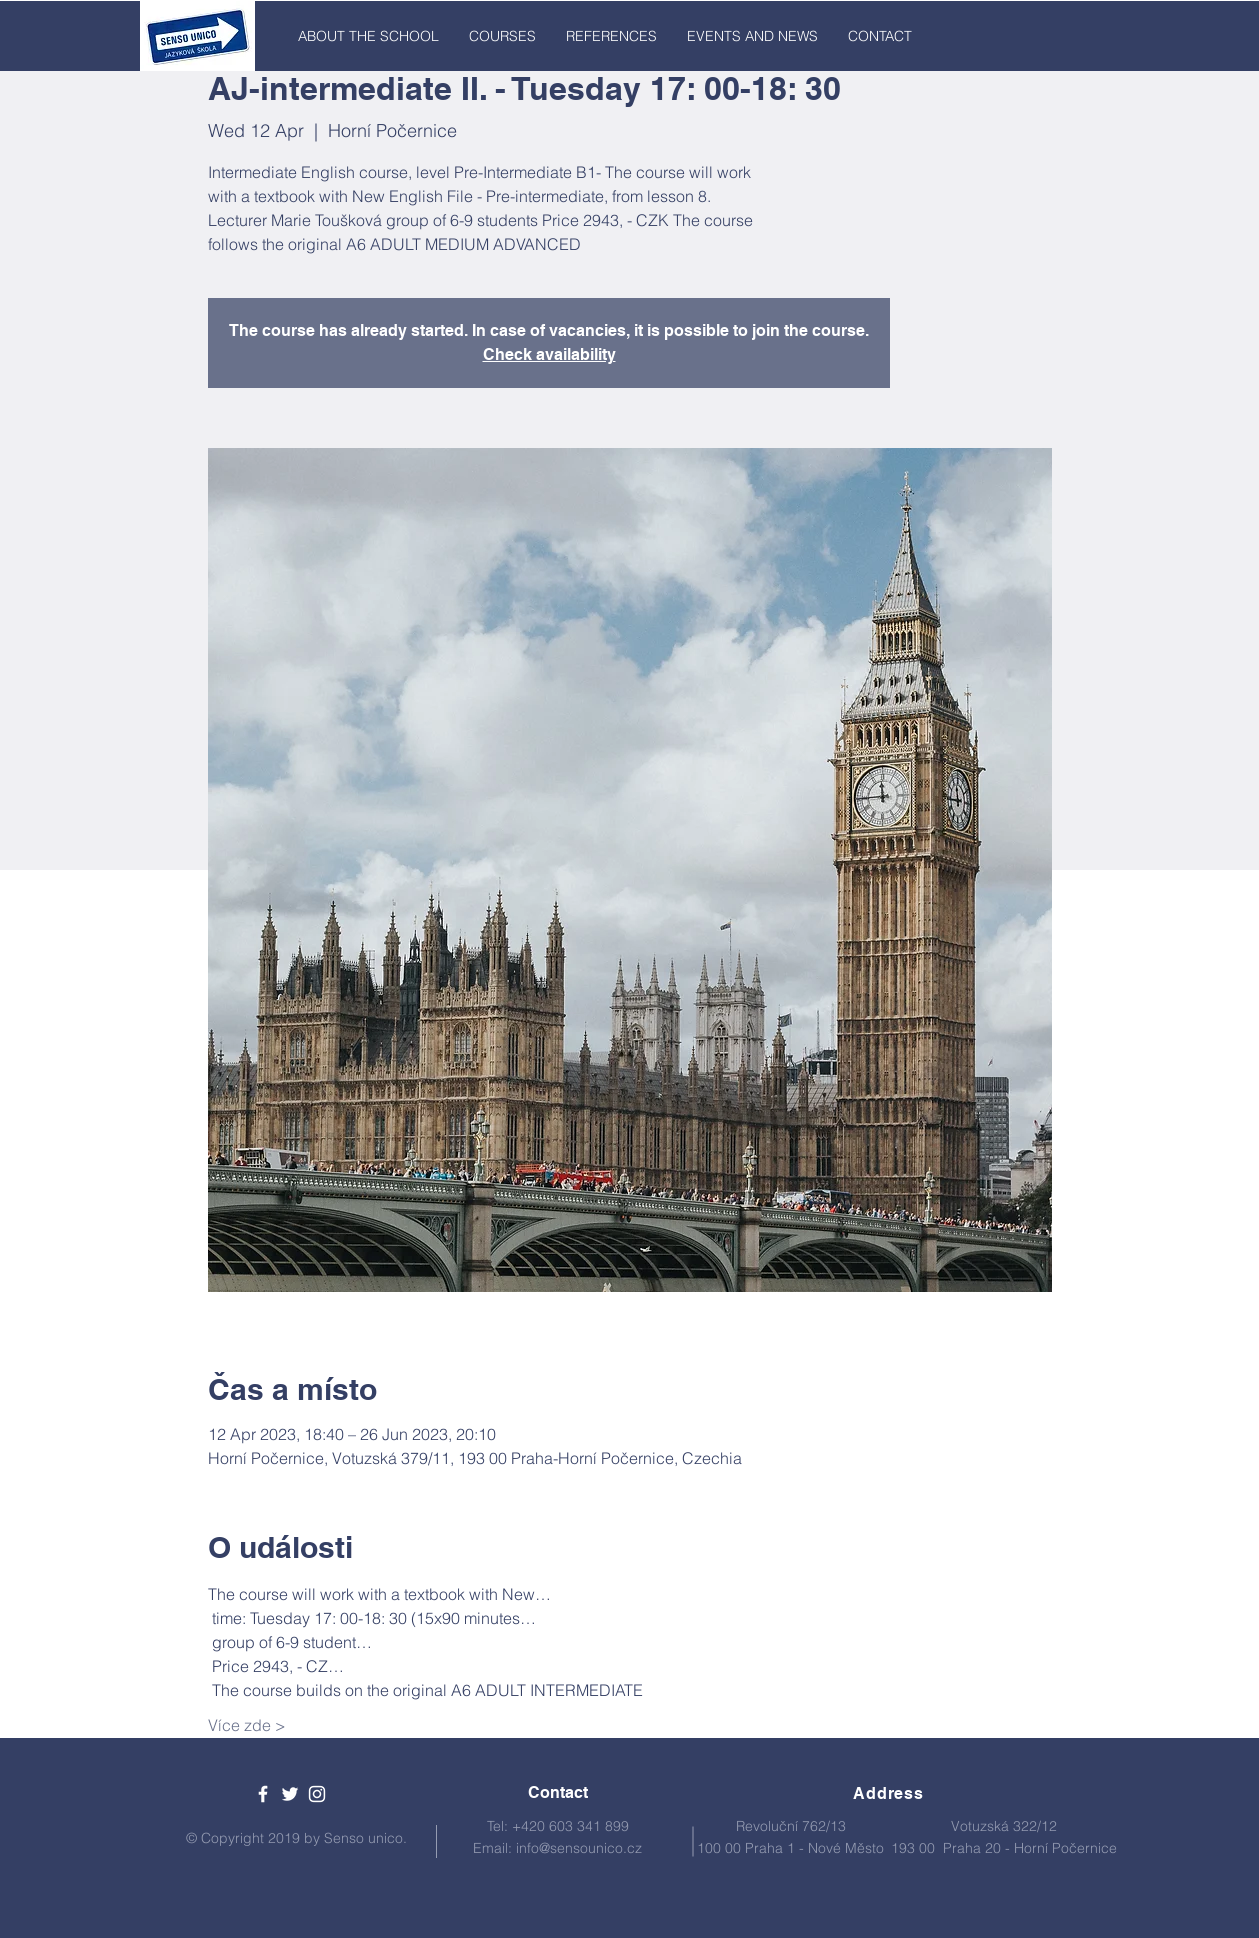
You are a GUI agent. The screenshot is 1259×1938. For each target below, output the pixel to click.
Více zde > (247, 1725)
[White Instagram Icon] (317, 1794)
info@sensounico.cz (579, 1848)
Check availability (549, 354)
